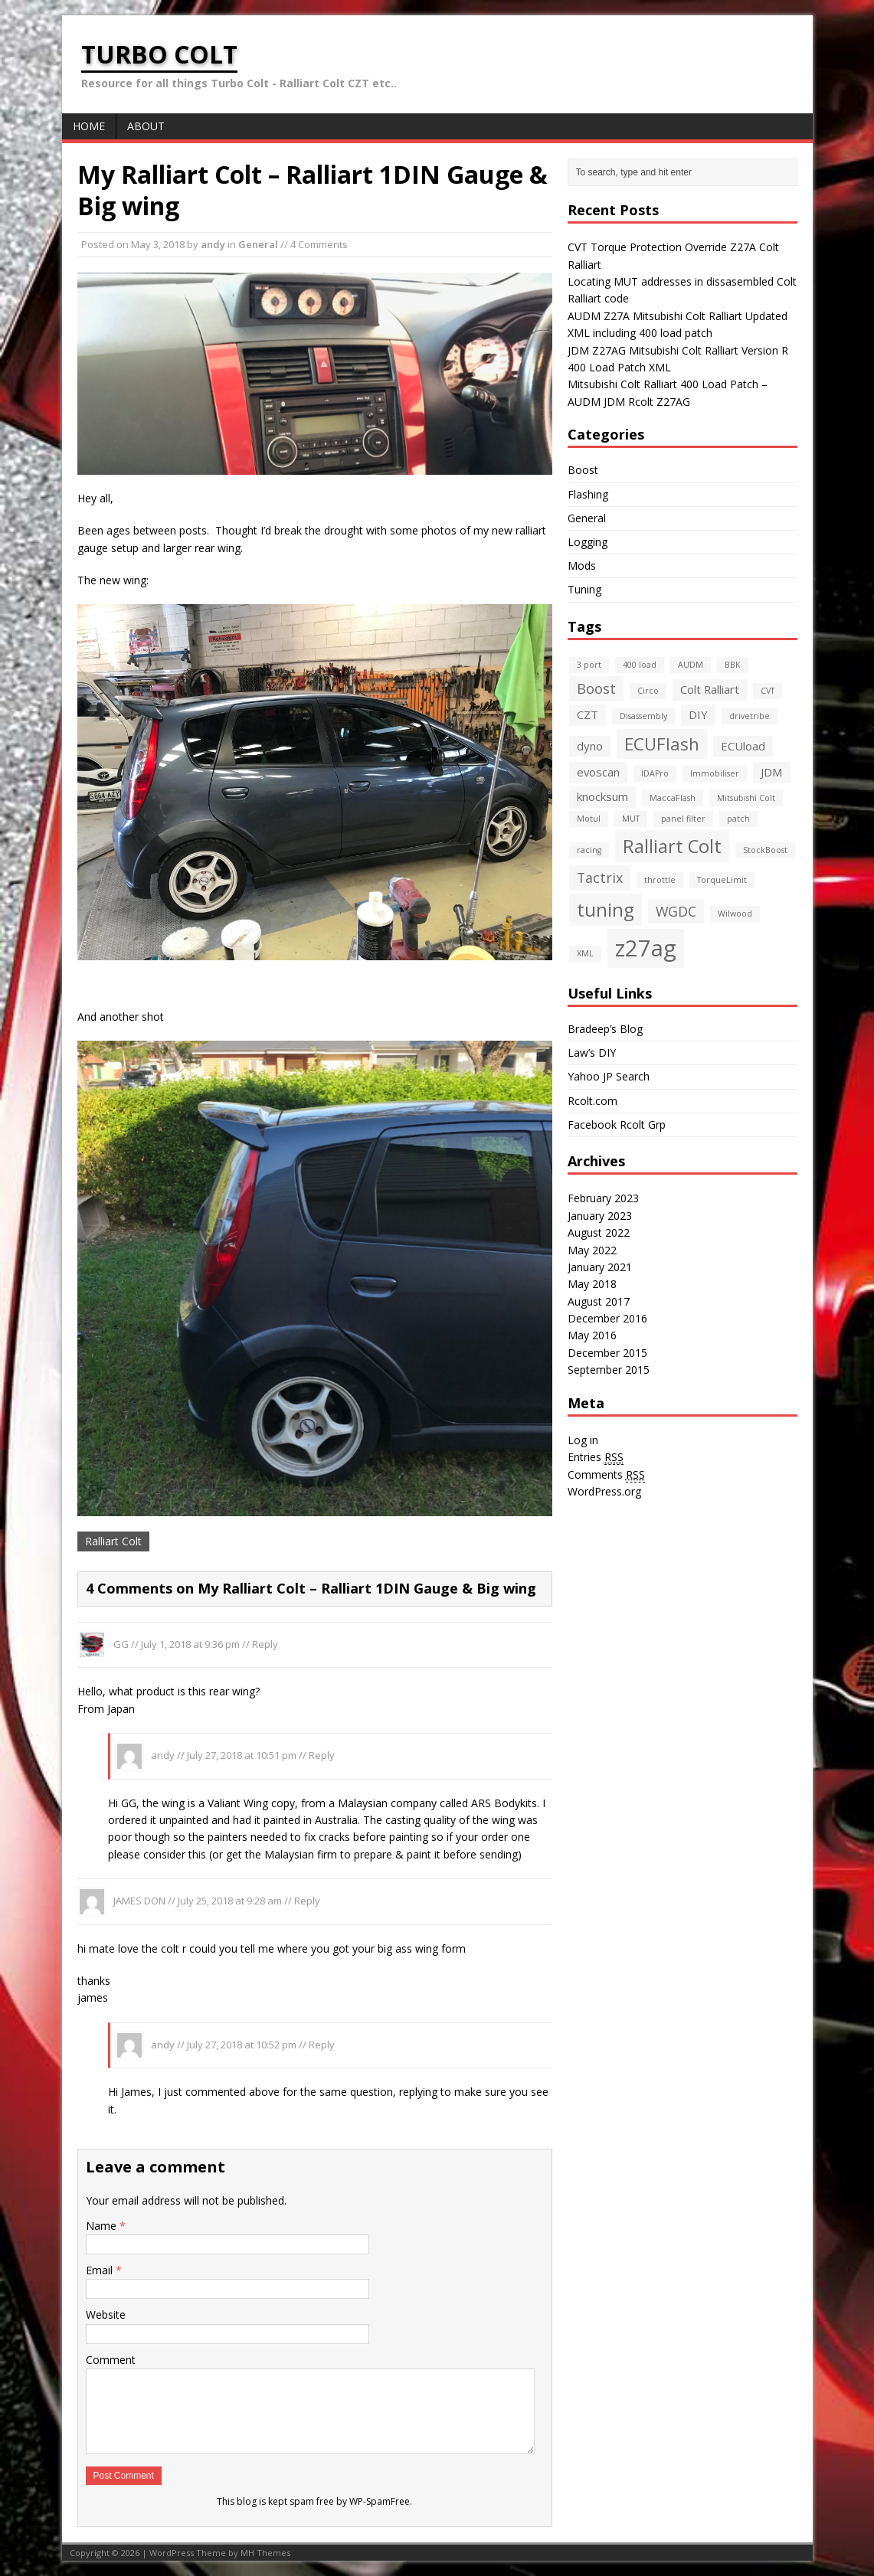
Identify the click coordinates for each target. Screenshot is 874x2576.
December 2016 (607, 1318)
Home (89, 126)
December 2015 (607, 1352)
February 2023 (603, 1198)
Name (102, 2225)
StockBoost (765, 850)
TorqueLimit (722, 879)
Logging (587, 541)
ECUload (743, 746)
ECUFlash (661, 743)
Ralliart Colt (113, 1541)
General (258, 244)
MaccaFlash (673, 798)
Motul (589, 818)
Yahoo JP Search (609, 1076)
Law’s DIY (592, 1052)
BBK (733, 664)
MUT (631, 818)
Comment (111, 2359)
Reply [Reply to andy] (322, 1755)
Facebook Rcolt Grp (617, 1124)
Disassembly (643, 716)
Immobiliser (714, 773)
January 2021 (600, 1267)
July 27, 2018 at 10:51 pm (241, 1755)
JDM (772, 772)
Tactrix (600, 877)
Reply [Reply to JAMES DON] (307, 1900)
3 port (589, 664)
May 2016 (592, 1335)
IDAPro (655, 773)
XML (585, 953)
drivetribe (749, 716)
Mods (582, 565)
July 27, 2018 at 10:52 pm (241, 2044)
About (146, 126)
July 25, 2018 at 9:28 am (230, 1900)
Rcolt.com (592, 1100)
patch (738, 818)
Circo (648, 690)
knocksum (602, 796)
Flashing (588, 494)
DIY (698, 714)
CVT (767, 690)
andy (213, 244)
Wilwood (735, 913)
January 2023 (600, 1215)
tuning (605, 909)
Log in (583, 1440)
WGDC (676, 911)
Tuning (584, 589)
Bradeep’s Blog (605, 1029)
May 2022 (592, 1250)
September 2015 (609, 1369)
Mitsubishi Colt (746, 798)
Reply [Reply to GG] (265, 1644)
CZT (587, 714)
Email (101, 2270)
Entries (596, 1457)
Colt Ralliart (709, 689)
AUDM (690, 664)
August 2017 (599, 1301)
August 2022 (599, 1232)
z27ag (645, 948)
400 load (639, 664)
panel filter (683, 818)
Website (106, 2314)
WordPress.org (604, 1491)
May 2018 (592, 1284)
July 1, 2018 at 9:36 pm (190, 1644)
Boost (583, 470)
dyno (590, 746)
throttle (660, 879)
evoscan (598, 772)
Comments (606, 1475)
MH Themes (265, 2552)
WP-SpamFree (379, 2501)
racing (589, 850)
